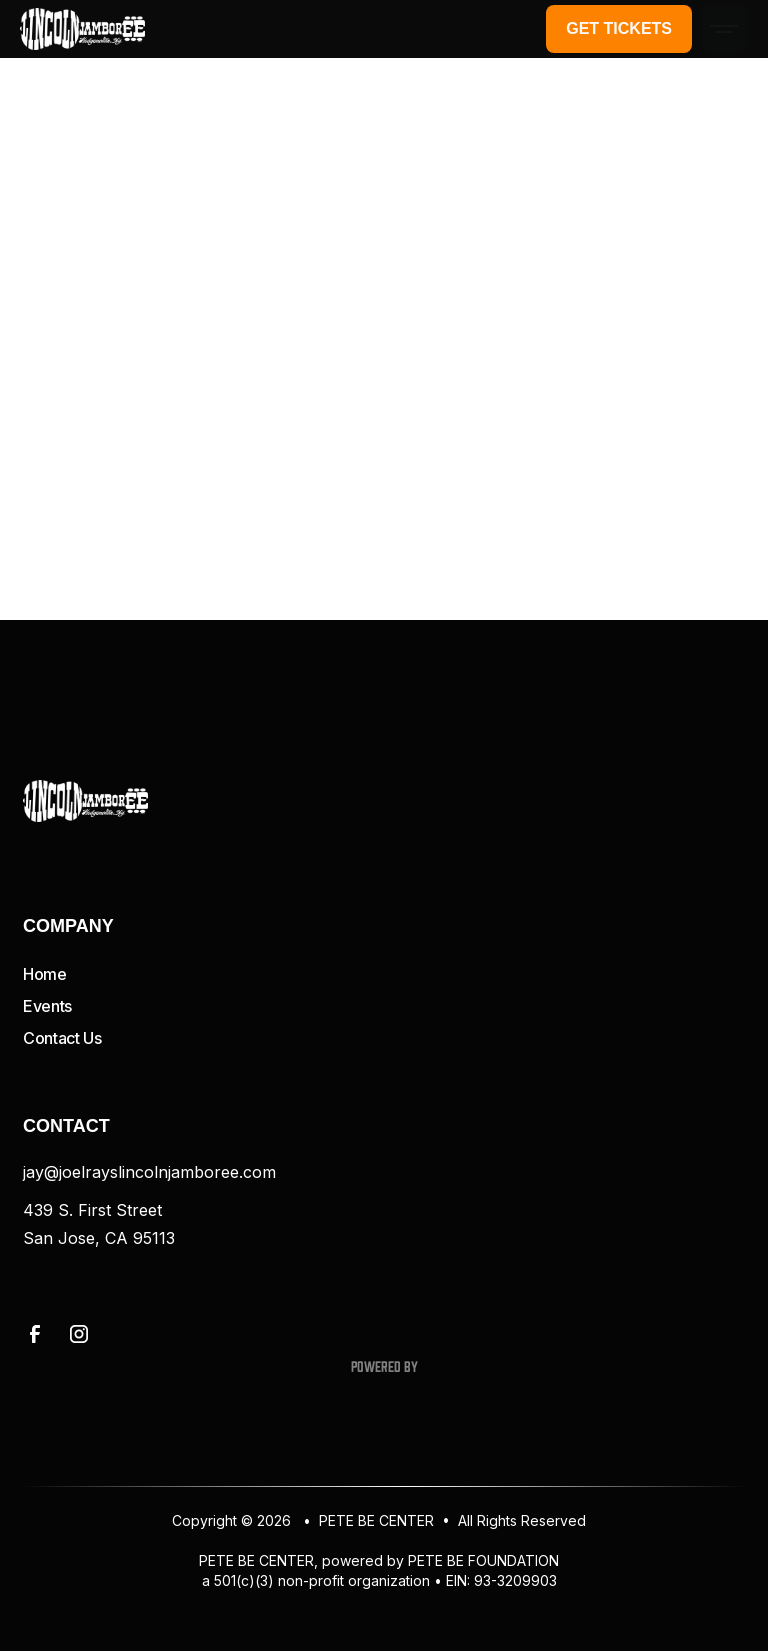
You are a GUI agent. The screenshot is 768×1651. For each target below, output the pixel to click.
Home (45, 974)
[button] (724, 29)
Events (47, 1006)
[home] (82, 29)
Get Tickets (619, 28)
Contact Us (62, 1038)
